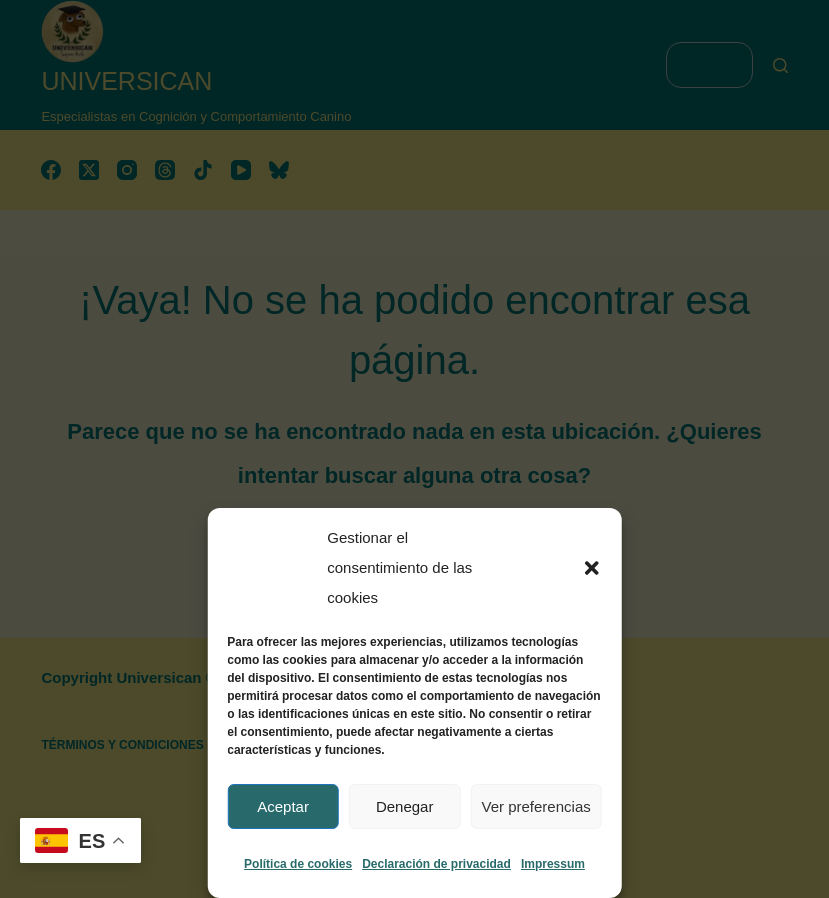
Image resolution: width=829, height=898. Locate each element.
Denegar (405, 806)
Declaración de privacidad (436, 864)
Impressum (553, 864)
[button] (592, 568)
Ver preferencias (536, 806)
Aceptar (283, 806)
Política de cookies (298, 864)
